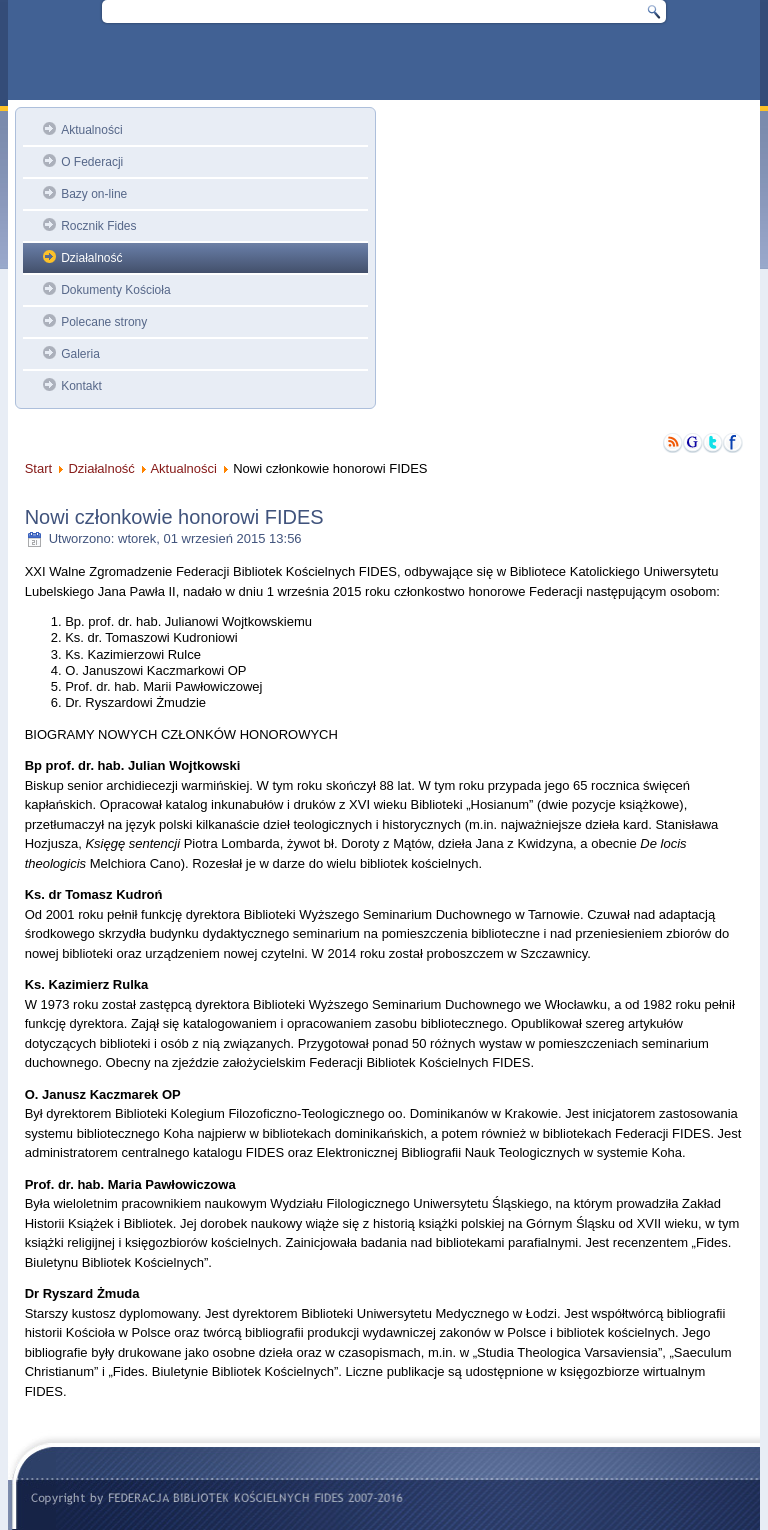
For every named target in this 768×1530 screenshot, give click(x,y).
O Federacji (92, 162)
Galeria (80, 354)
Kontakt (81, 386)
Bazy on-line (94, 194)
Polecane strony (104, 322)
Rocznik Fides (98, 226)
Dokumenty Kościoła (115, 290)
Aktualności (91, 130)
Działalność (91, 258)
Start (38, 468)
